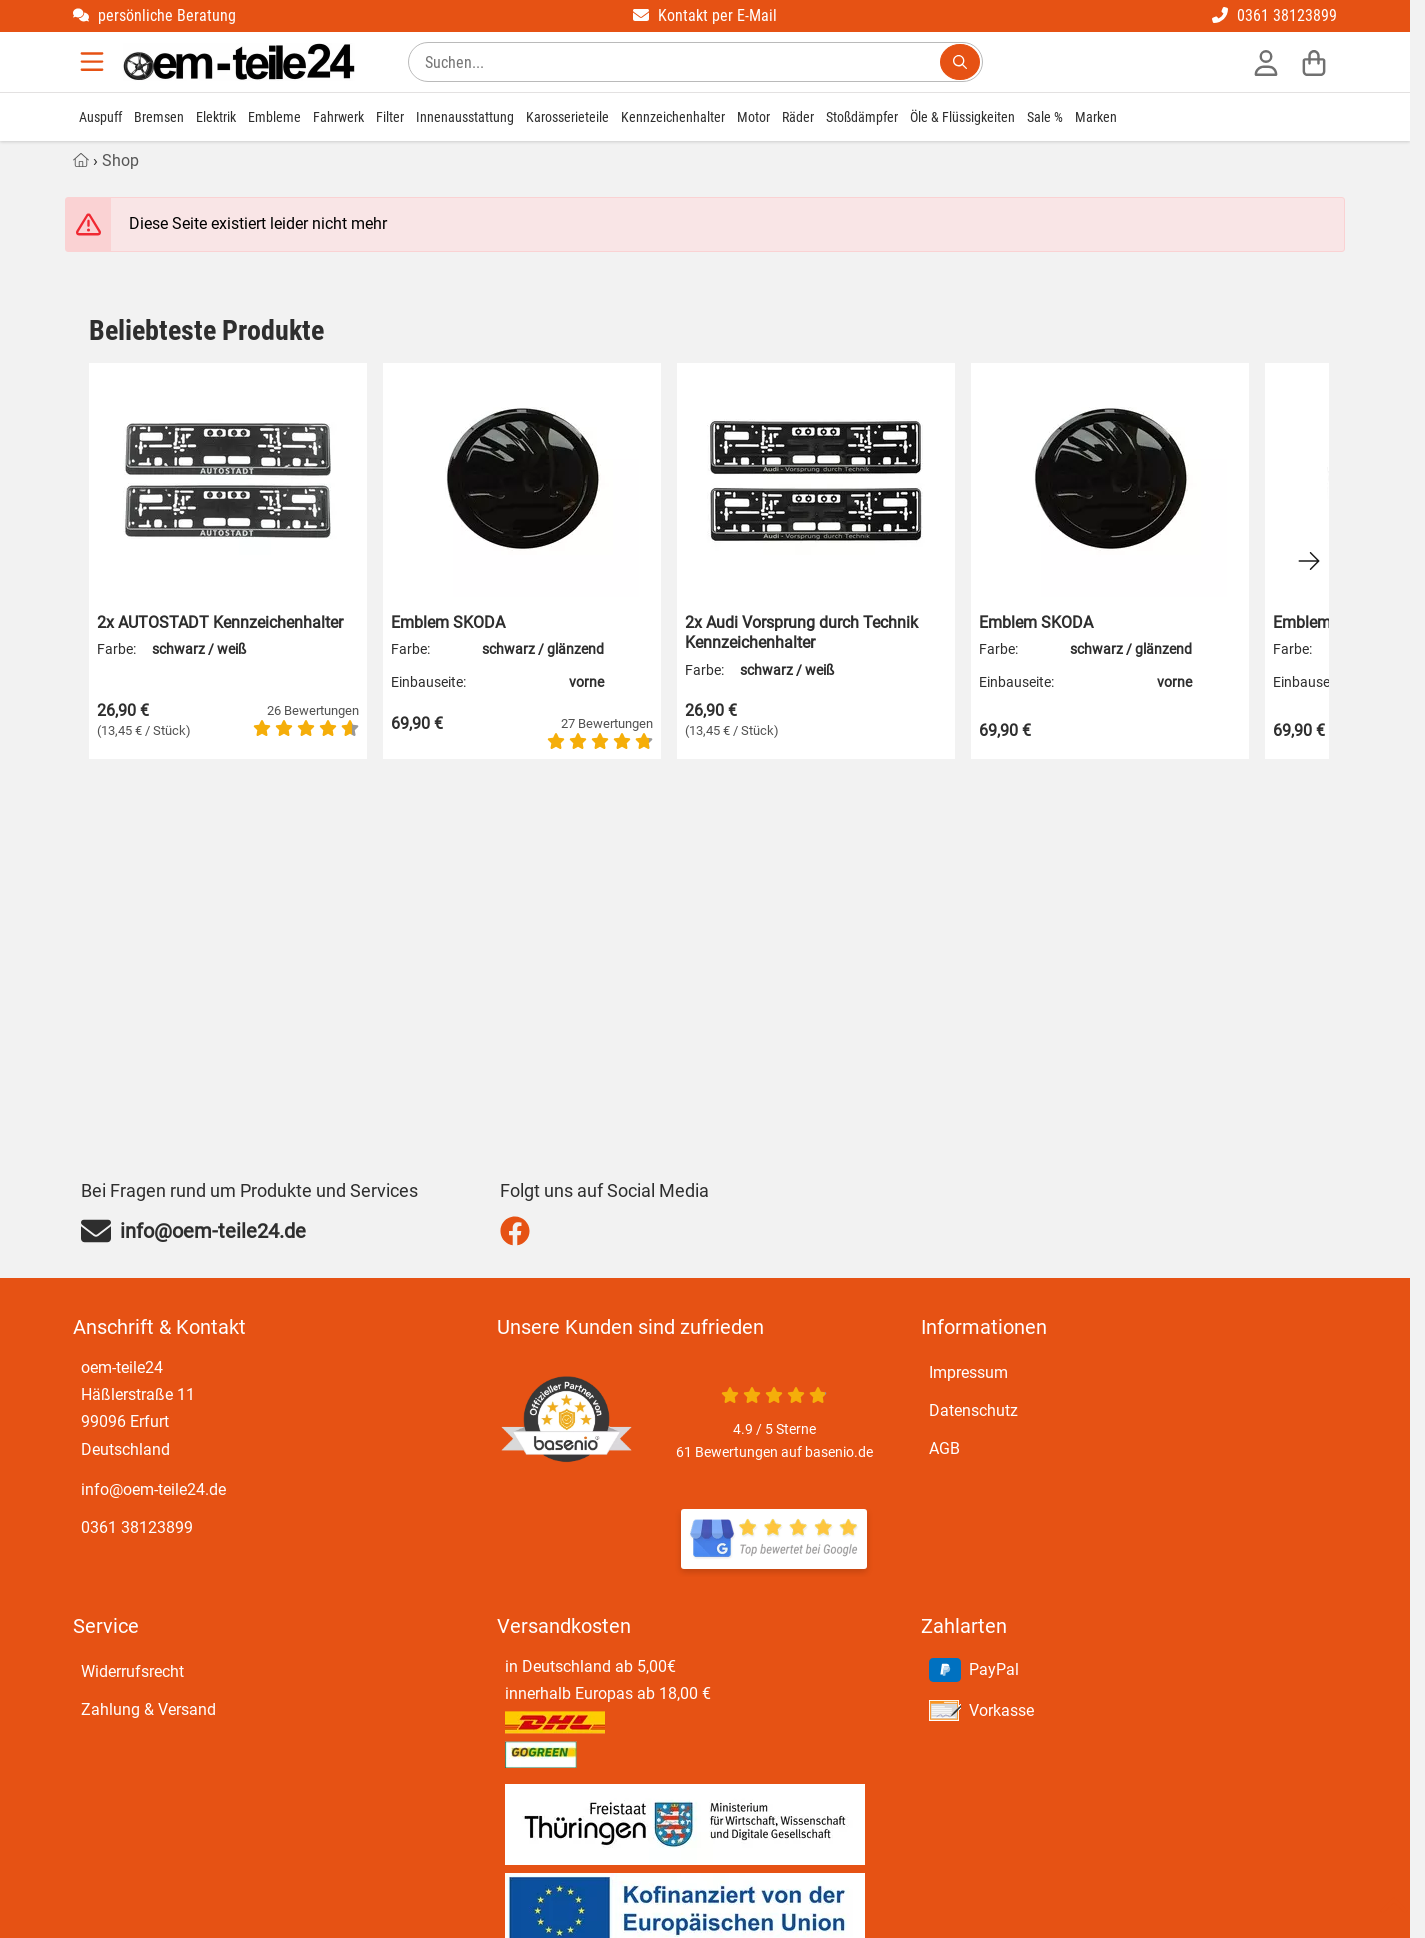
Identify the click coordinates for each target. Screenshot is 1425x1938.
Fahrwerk (338, 117)
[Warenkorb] (1314, 62)
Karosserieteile (567, 117)
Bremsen (159, 117)
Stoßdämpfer (862, 117)
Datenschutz (973, 1410)
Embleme (274, 117)
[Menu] (94, 62)
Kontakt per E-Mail (705, 15)
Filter (390, 117)
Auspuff (100, 117)
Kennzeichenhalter (673, 117)
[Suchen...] (960, 62)
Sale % (1045, 117)
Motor (753, 117)
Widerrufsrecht (132, 1671)
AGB (944, 1448)
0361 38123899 (1274, 15)
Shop (120, 160)
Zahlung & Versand (148, 1709)
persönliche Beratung (154, 15)
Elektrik (216, 117)
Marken (1096, 117)
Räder (798, 117)
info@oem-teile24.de (153, 1489)
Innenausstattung (465, 117)
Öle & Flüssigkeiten (962, 117)
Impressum (968, 1372)
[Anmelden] (1266, 62)
